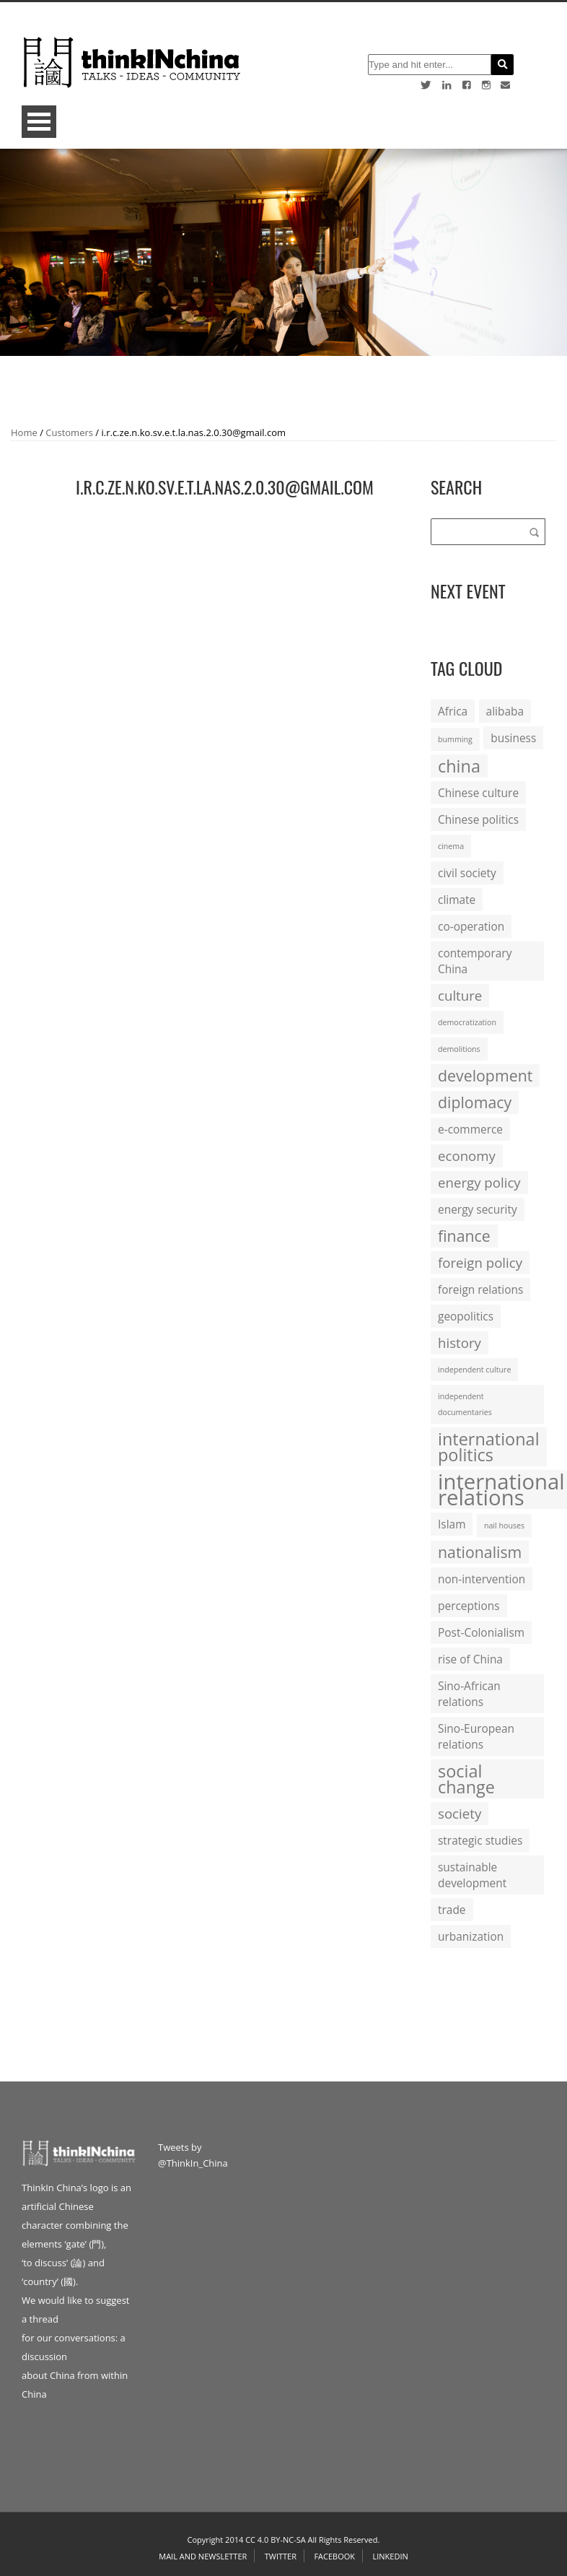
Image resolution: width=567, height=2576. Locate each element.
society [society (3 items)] (459, 1813)
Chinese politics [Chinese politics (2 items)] (478, 819)
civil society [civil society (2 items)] (467, 873)
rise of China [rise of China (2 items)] (470, 1659)
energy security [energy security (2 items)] (477, 1209)
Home (24, 432)
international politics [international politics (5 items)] (489, 1446)
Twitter (280, 2556)
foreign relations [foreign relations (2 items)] (480, 1289)
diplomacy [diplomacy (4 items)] (474, 1102)
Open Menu (39, 121)
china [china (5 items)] (459, 766)
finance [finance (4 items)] (464, 1235)
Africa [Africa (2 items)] (452, 711)
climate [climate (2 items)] (456, 900)
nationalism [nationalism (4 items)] (480, 1551)
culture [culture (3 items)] (460, 995)
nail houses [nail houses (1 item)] (504, 1525)
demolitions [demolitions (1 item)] (459, 1049)
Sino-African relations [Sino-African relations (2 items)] (469, 1694)
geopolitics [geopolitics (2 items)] (465, 1316)
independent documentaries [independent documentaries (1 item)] (465, 1404)
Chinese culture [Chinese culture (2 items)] (478, 793)
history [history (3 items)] (459, 1342)
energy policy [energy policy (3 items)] (479, 1182)
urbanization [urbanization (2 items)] (471, 1936)
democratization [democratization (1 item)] (467, 1022)
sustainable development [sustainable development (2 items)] (472, 1875)
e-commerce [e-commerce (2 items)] (470, 1129)
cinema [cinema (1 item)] (451, 846)
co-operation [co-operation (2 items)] (471, 926)
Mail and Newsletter (203, 2556)
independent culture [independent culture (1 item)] (474, 1370)
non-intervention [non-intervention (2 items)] (481, 1579)
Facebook (334, 2556)
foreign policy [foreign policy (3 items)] (480, 1262)
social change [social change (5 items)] (466, 1778)
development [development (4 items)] (485, 1075)
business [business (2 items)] (513, 738)
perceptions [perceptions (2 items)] (469, 1606)
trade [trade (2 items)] (452, 1910)
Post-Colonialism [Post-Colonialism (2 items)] (481, 1632)
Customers (69, 432)
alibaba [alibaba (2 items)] (505, 711)
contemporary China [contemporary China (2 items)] (474, 961)
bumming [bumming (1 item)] (455, 739)
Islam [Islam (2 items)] (451, 1524)
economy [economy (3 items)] (467, 1155)
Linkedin (390, 2556)
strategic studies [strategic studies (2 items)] (480, 1840)
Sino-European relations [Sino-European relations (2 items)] (476, 1736)
